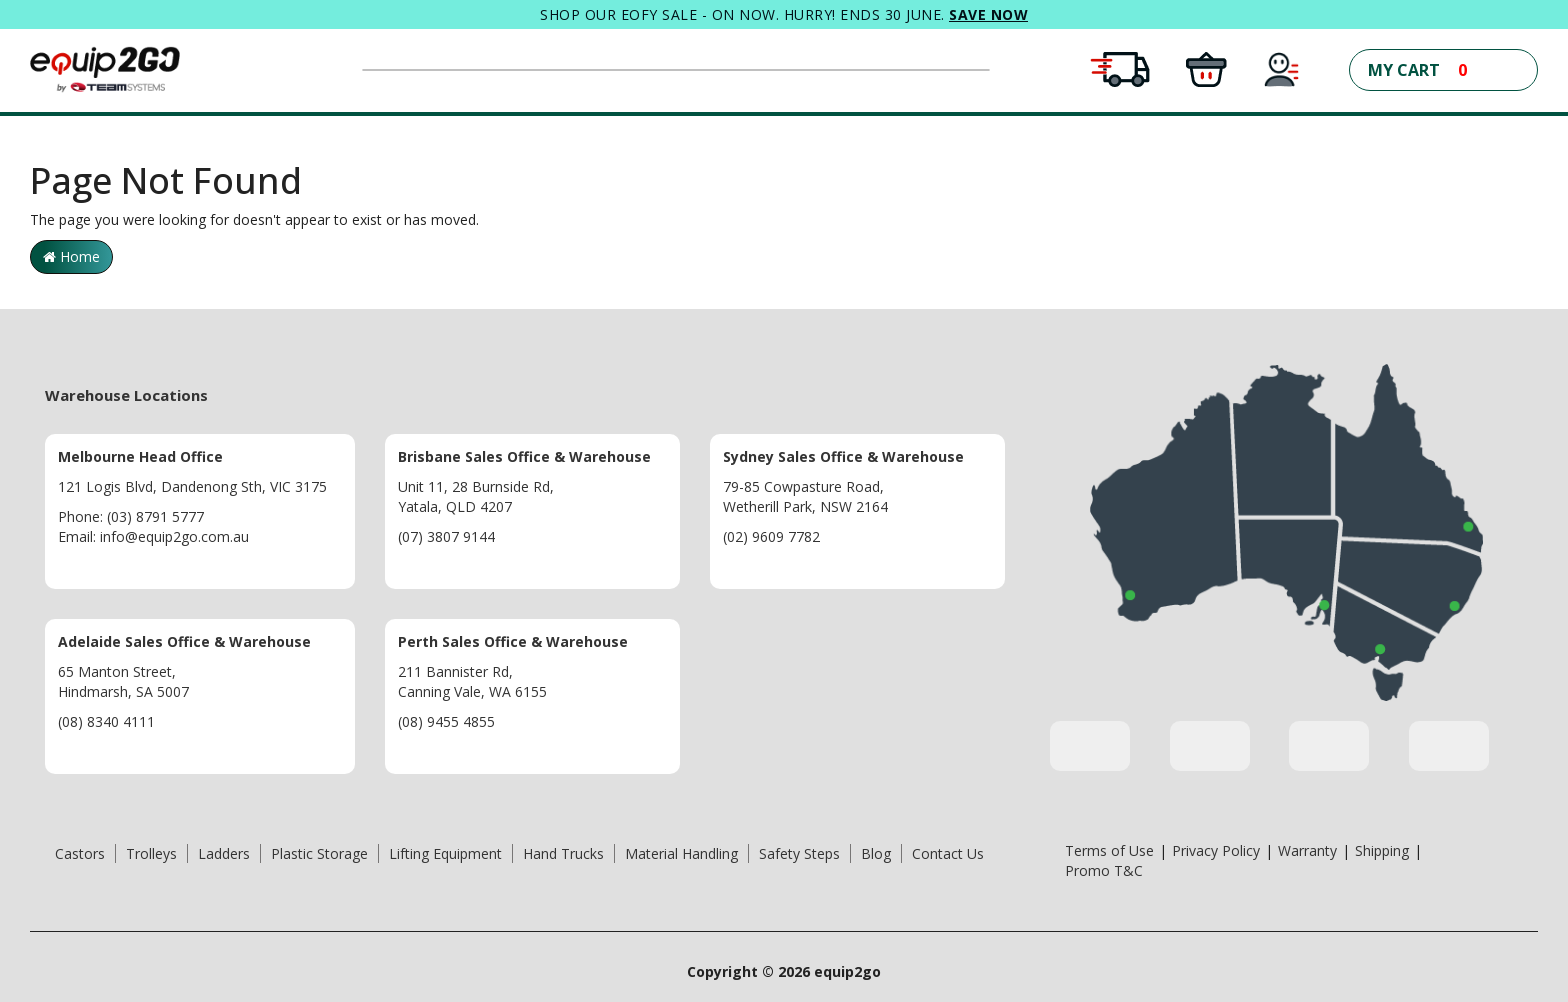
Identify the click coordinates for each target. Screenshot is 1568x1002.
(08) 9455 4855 (446, 721)
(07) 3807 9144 (446, 536)
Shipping (1382, 850)
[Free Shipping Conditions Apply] (1120, 67)
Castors (80, 853)
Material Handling (681, 853)
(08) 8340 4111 (106, 721)
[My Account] (1282, 67)
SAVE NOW (988, 14)
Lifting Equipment (445, 853)
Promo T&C (1104, 870)
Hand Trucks (563, 853)
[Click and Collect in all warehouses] (1206, 67)
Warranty (1307, 850)
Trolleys (151, 853)
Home (71, 256)
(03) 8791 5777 (155, 516)
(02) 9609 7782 (771, 536)
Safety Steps (799, 853)
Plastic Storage (319, 853)
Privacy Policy (1216, 850)
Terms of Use (1109, 850)
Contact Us (948, 853)
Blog (876, 853)
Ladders (224, 853)
